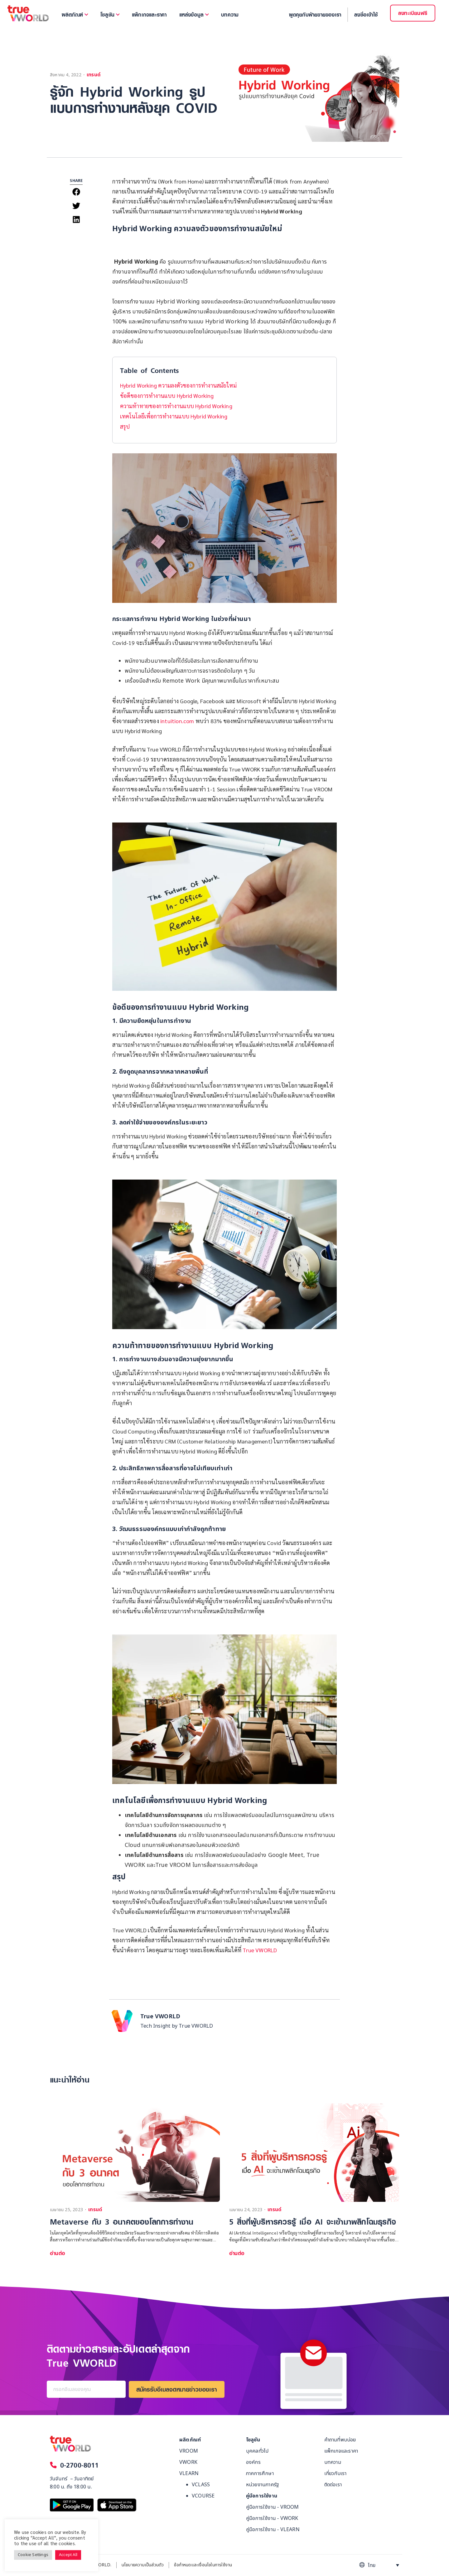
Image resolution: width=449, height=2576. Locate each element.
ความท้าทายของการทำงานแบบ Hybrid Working (176, 405)
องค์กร (253, 2462)
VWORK (188, 2462)
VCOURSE (203, 2496)
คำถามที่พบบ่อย (340, 2440)
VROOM (188, 2451)
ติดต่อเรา (333, 2484)
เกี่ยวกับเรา (335, 2473)
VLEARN (189, 2473)
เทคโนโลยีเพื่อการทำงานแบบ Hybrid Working (174, 416)
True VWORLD (260, 1949)
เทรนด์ (94, 75)
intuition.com (177, 720)
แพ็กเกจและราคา (341, 2451)
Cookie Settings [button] (33, 2555)
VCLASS (201, 2484)
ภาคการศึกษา (260, 2473)
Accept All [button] (68, 2555)
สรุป (125, 426)
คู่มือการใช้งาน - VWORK (272, 2518)
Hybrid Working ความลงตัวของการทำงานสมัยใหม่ (178, 385)
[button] (76, 192)
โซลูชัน (253, 2440)
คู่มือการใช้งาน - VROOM (272, 2507)
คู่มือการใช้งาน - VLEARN (273, 2529)
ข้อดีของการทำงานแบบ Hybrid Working (167, 395)
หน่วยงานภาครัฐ (262, 2484)
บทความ (332, 2462)
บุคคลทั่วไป (257, 2451)
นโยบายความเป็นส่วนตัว (143, 2565)
